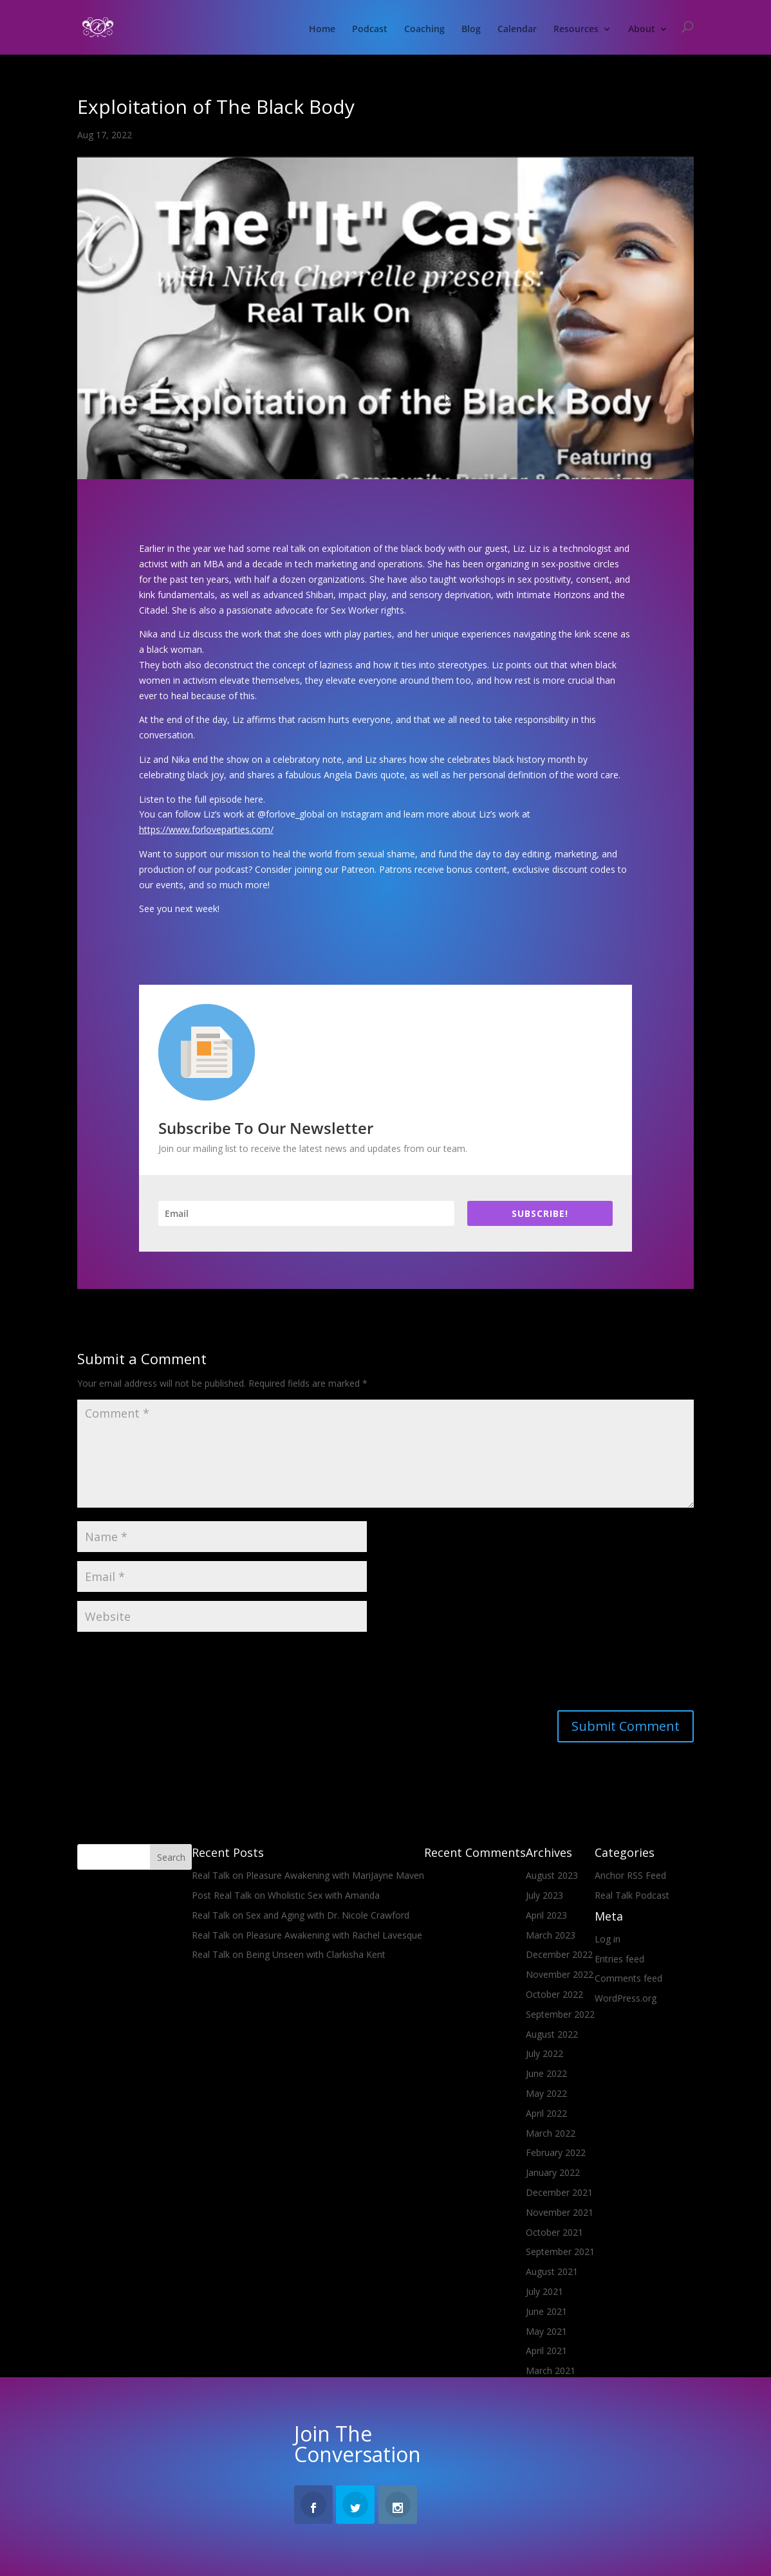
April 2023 (546, 1915)
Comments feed (628, 1978)
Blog (471, 29)
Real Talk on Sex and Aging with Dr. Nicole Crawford (300, 1915)
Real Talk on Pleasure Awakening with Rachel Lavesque (307, 1935)
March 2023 (550, 1935)
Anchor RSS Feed (630, 1875)
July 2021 (544, 2291)
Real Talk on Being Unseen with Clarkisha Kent (289, 1954)
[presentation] (175, 1672)
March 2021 (550, 2370)
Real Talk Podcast (632, 1895)
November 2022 (559, 1974)
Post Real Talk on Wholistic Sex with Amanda (286, 1895)
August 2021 (552, 2271)
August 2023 (552, 1875)
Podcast (369, 29)
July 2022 (544, 2053)
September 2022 (560, 2014)
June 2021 (546, 2311)
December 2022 (559, 1954)
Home (322, 29)
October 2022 (554, 1994)
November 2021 (559, 2212)
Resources (576, 29)
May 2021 (546, 2331)
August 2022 (552, 2034)
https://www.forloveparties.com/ (206, 829)
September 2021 (560, 2251)
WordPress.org (625, 1998)
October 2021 (554, 2232)
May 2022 (546, 2093)
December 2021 (559, 2192)
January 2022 (553, 2172)
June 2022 (546, 2073)
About (641, 29)
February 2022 (556, 2152)
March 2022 (550, 2133)
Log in (607, 1939)
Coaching (424, 29)
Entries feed (619, 1959)
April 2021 (546, 2350)
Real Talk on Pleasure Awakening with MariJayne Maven (308, 1875)
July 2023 (544, 1895)
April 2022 (546, 2113)
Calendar (517, 29)
